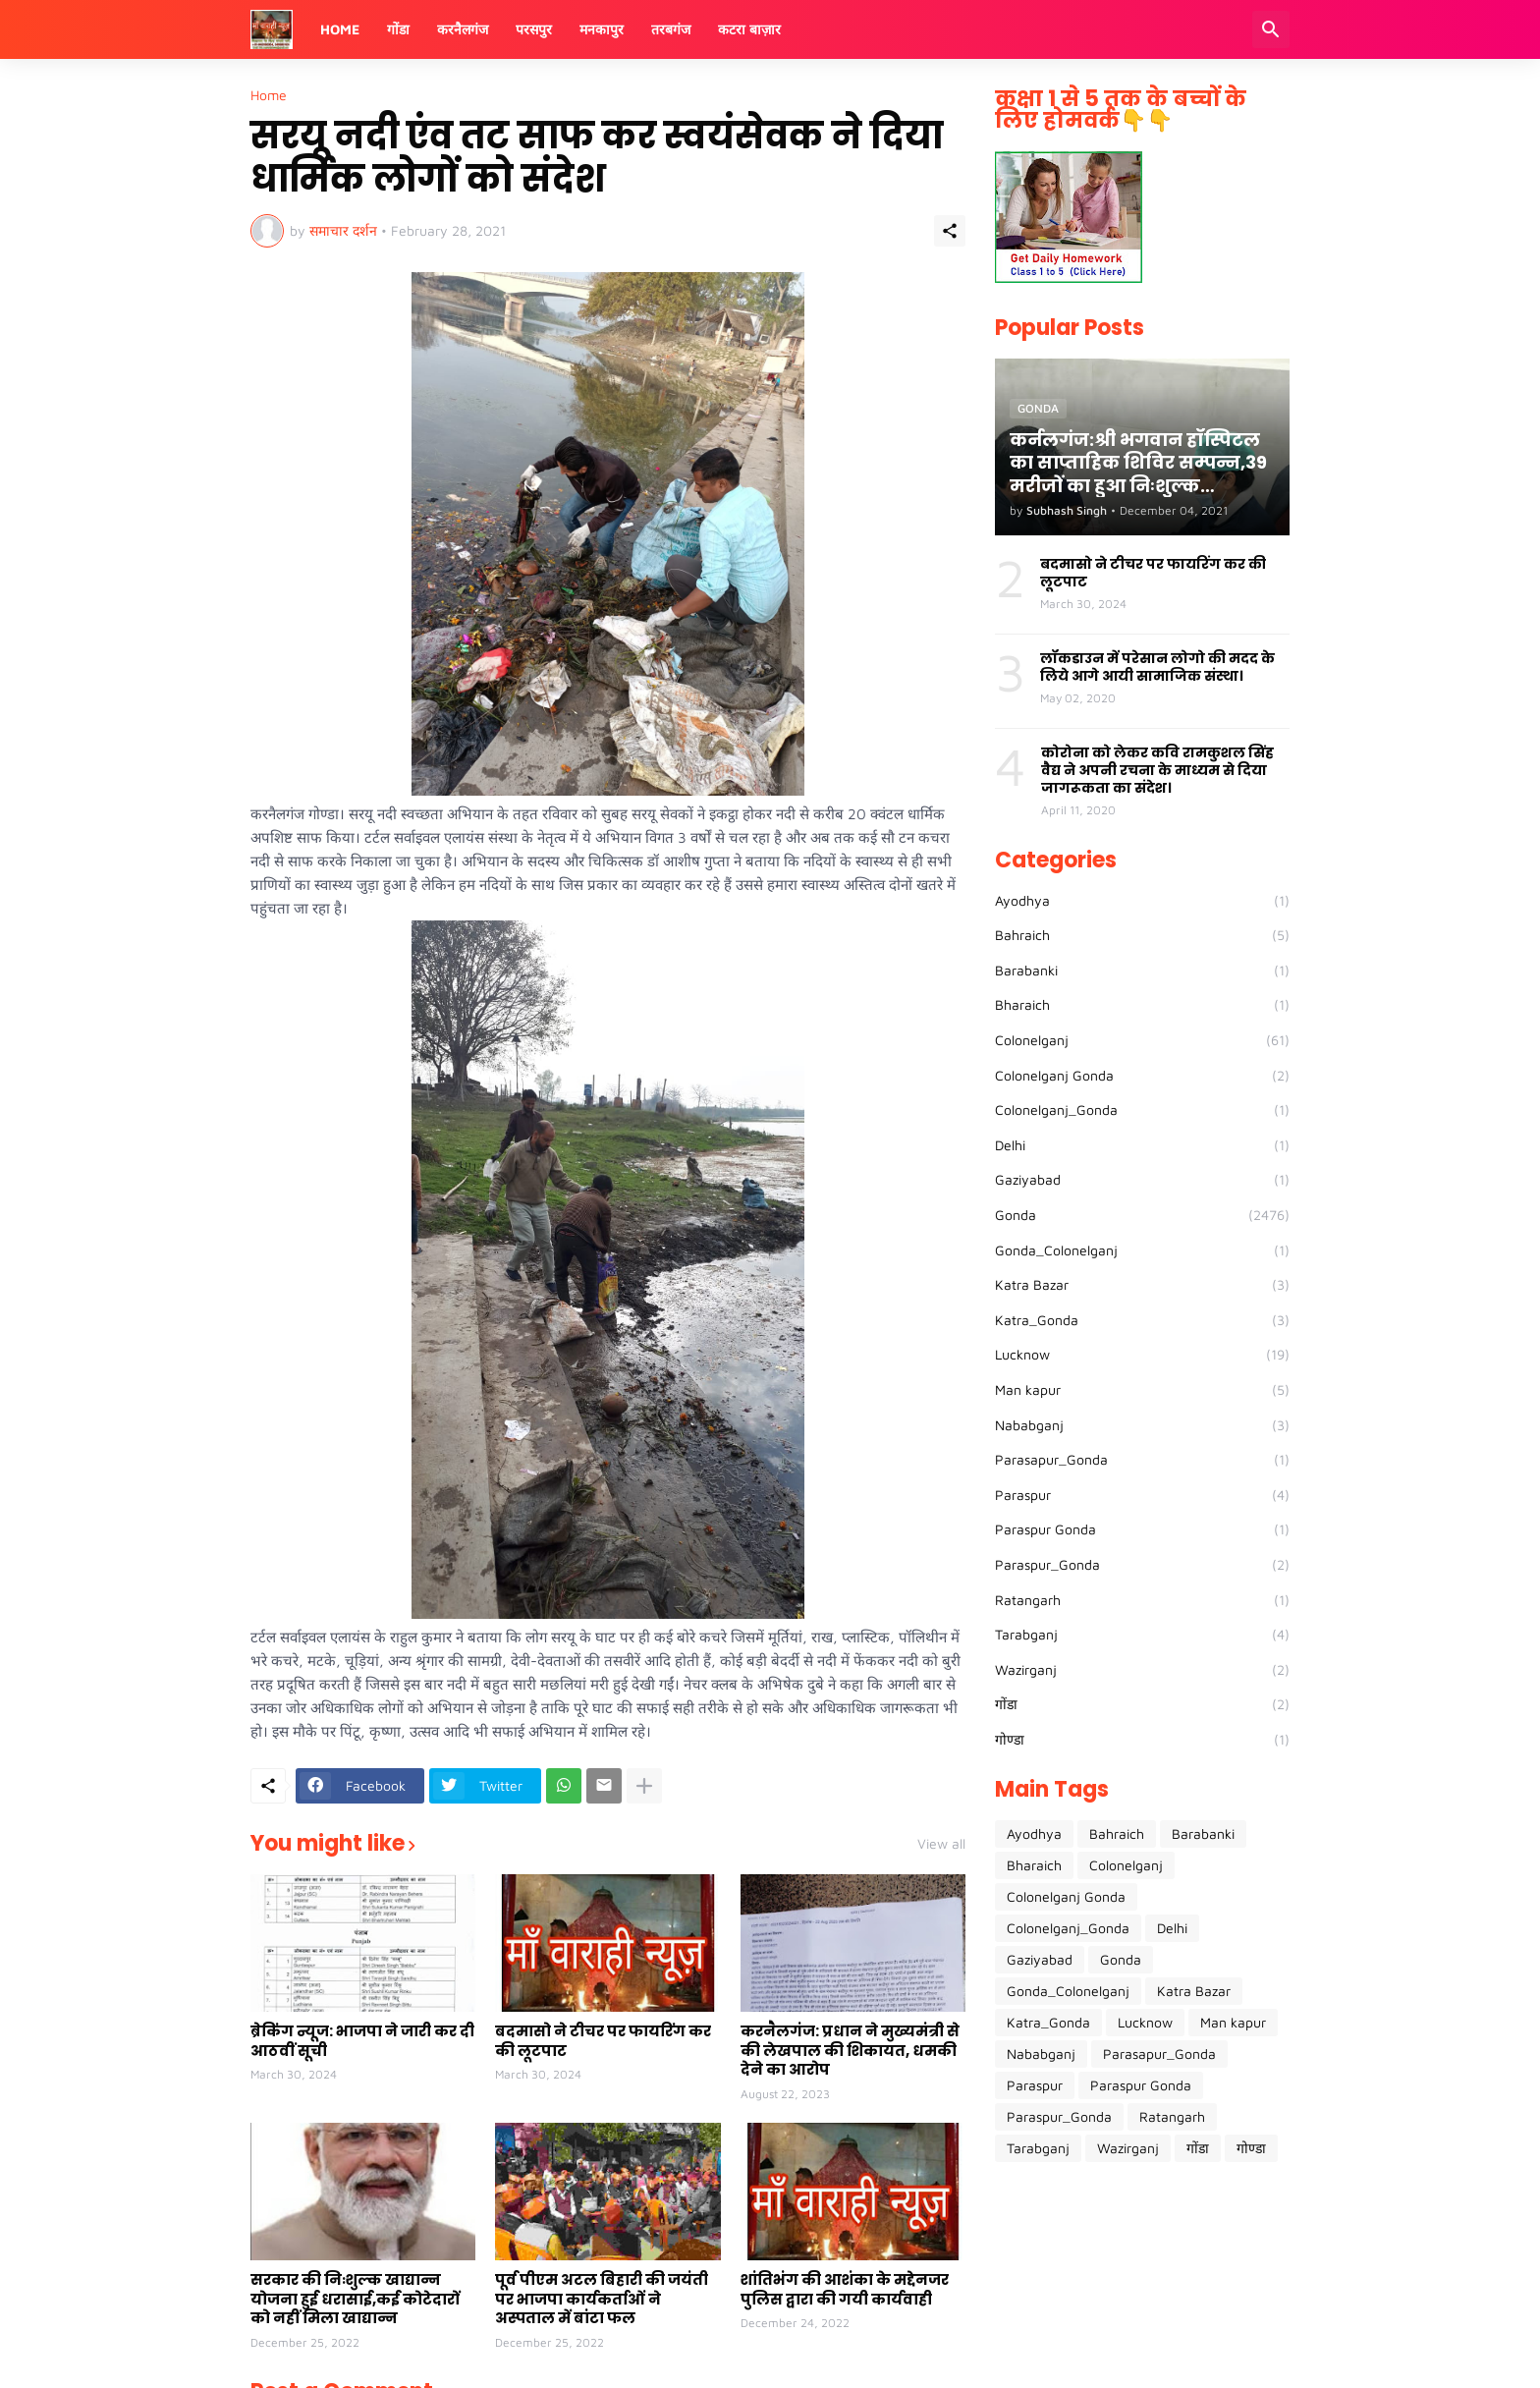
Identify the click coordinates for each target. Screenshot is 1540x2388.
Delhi (1142, 1145)
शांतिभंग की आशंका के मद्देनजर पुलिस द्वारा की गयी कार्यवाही (845, 2289)
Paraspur (1142, 1495)
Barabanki (1142, 970)
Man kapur (1142, 1390)
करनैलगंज (462, 29)
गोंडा (398, 29)
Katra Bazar (1142, 1285)
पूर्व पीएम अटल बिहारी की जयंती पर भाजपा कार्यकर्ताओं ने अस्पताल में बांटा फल (601, 2299)
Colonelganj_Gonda (1142, 1110)
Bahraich (1142, 935)
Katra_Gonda (1142, 1320)
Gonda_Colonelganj (1142, 1250)
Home (339, 29)
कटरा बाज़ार (749, 29)
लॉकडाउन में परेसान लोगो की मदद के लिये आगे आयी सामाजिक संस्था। (1157, 667)
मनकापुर (601, 29)
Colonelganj (1142, 1040)
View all (941, 1844)
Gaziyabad (1142, 1180)
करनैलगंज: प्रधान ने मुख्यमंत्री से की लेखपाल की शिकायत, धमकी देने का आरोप (850, 2051)
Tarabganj (1142, 1634)
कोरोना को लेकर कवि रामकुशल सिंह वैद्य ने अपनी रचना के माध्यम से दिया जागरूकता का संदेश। (1157, 771)
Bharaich (1142, 1005)
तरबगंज (670, 29)
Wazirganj (1142, 1670)
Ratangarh (1142, 1600)
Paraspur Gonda (1142, 1529)
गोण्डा (1142, 1739)
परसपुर (534, 29)
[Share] (949, 231)
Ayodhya (1142, 901)
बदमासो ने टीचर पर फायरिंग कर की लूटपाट (603, 2041)
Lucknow (1142, 1354)
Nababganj (1142, 1425)
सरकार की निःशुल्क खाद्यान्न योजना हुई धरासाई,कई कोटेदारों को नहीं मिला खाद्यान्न (355, 2299)
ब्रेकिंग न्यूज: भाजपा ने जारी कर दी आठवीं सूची (362, 2041)
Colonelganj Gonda (1142, 1075)
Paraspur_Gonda (1142, 1565)
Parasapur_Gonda (1142, 1460)
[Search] (1271, 29)
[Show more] (644, 1786)
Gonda (1142, 1215)
